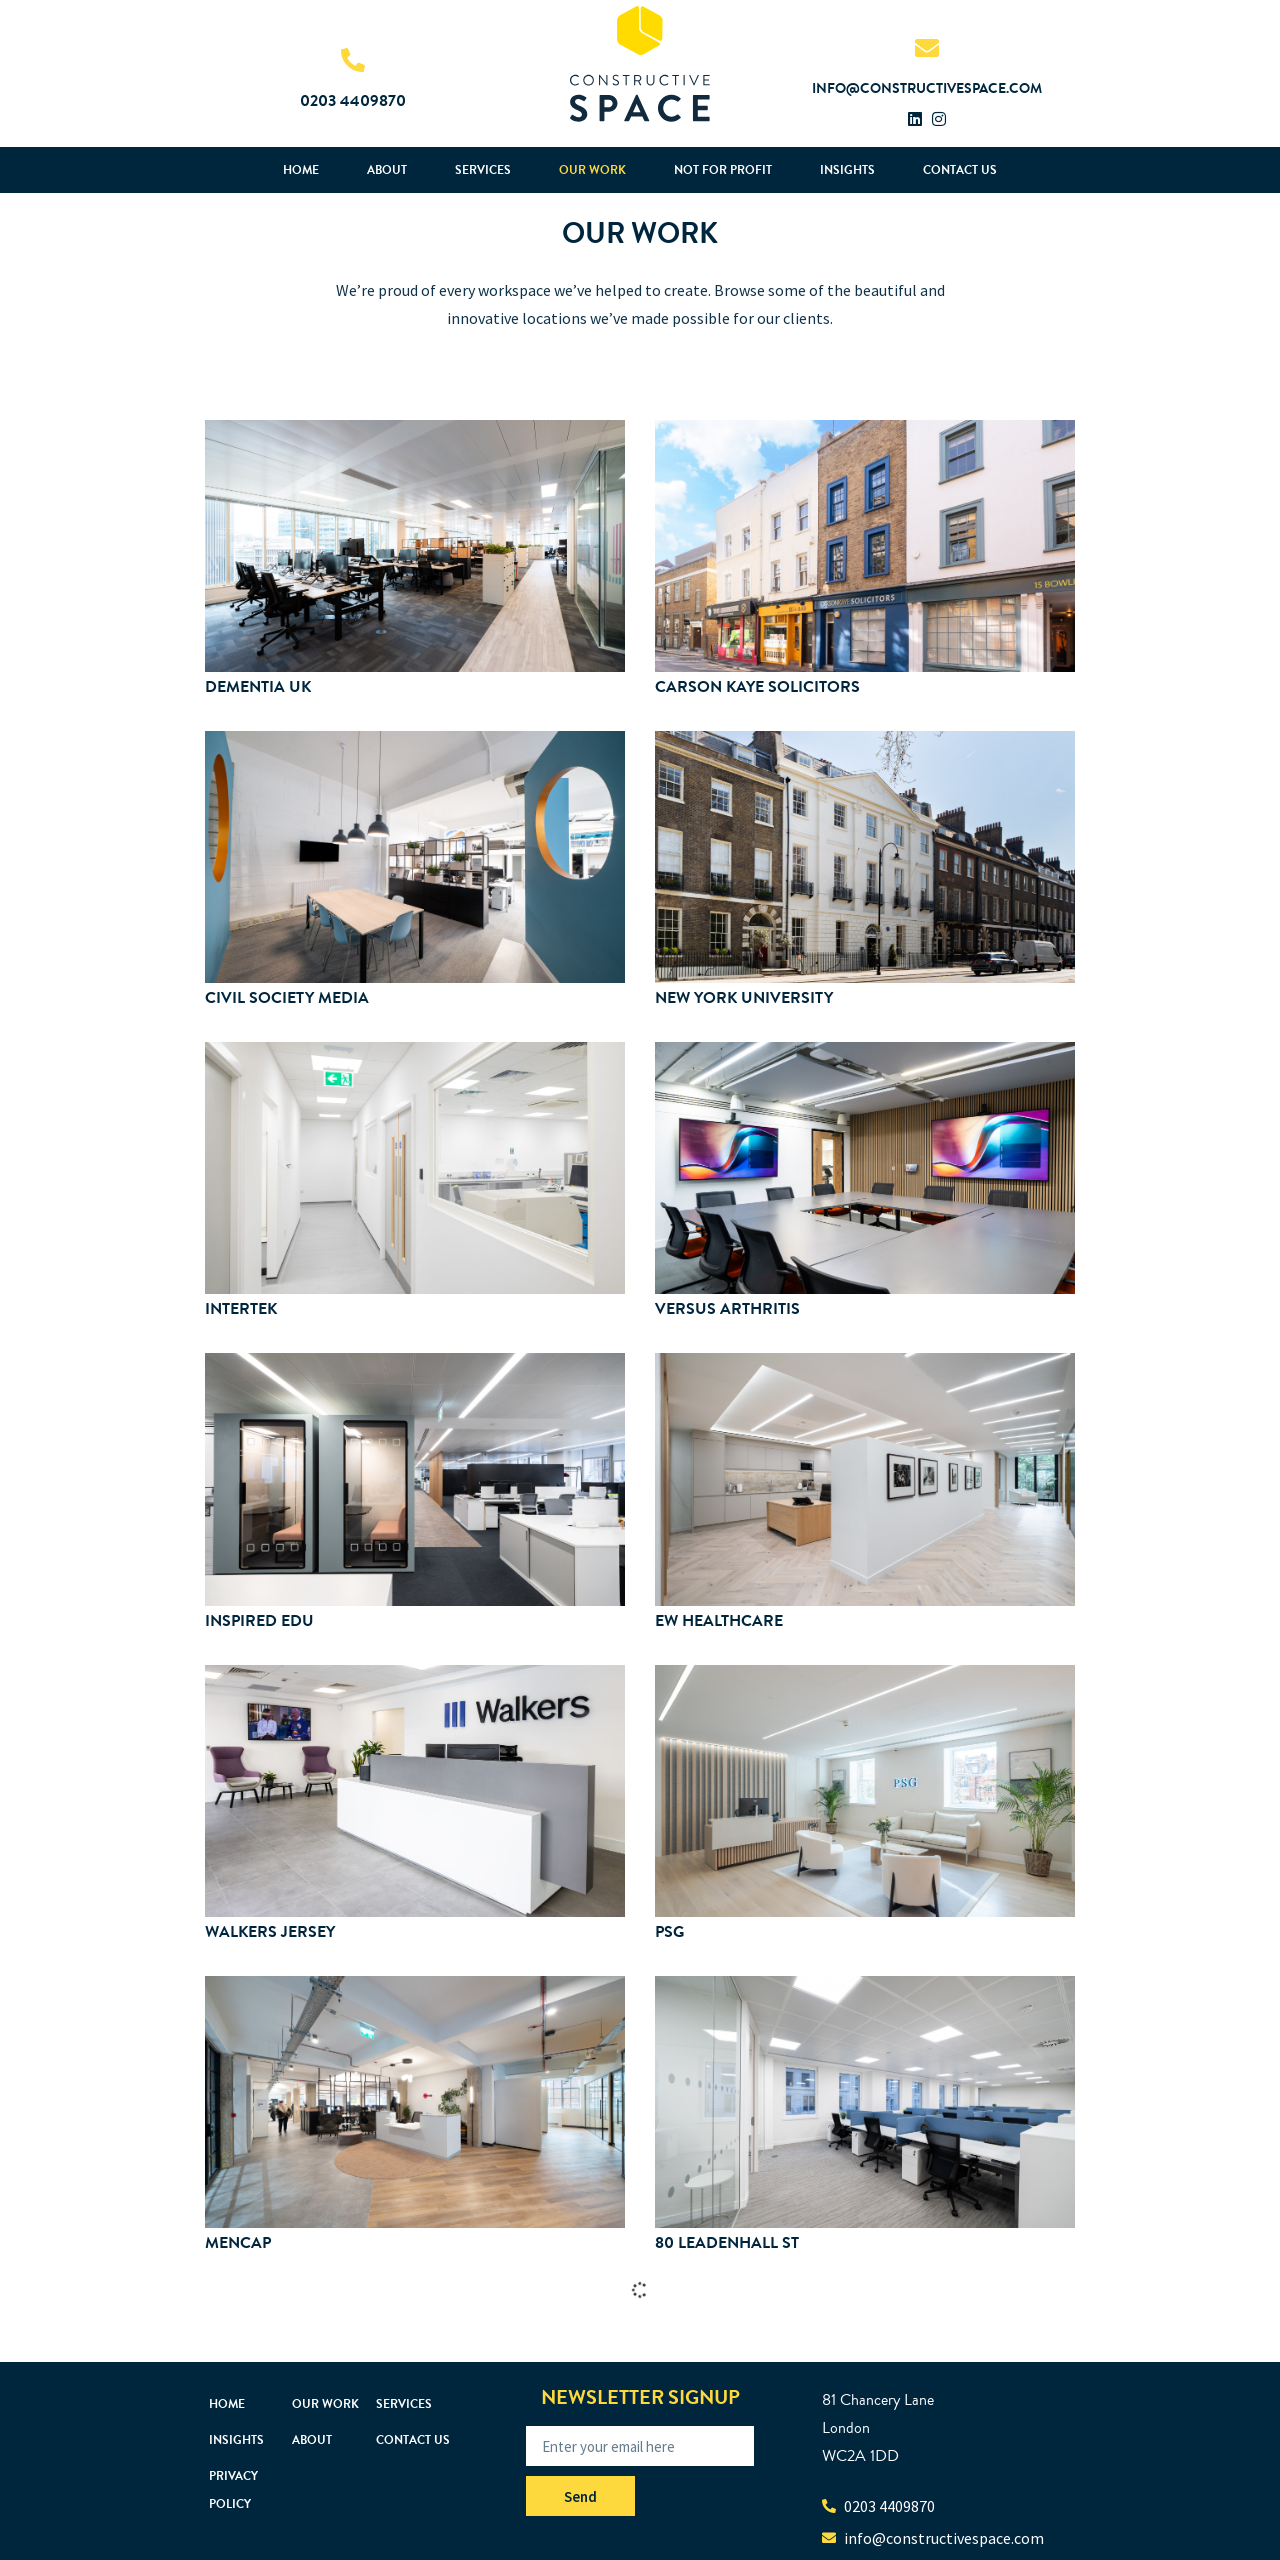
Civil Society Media (287, 997)
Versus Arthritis (727, 1308)
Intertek (241, 1308)
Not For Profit (723, 170)
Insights (847, 170)
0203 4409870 (353, 100)
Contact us (960, 170)
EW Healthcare (719, 1620)
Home (301, 170)
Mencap (238, 2242)
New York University (744, 997)
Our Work (592, 170)
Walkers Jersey (270, 1931)
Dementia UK (258, 686)
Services (483, 170)
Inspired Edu (259, 1620)
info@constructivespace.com (927, 88)
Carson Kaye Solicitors (757, 686)
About (387, 170)
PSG (669, 1931)
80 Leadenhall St (727, 2242)
